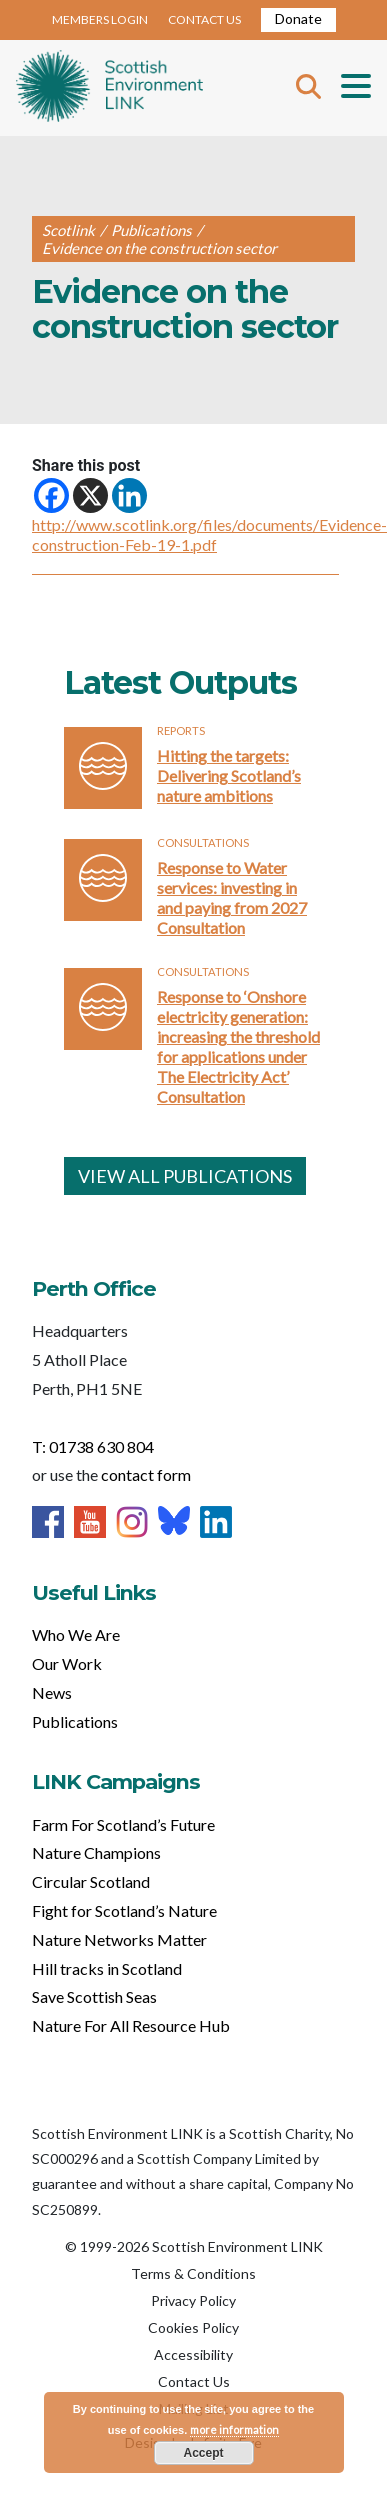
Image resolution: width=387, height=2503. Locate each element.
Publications (75, 1721)
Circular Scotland (91, 1881)
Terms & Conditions (193, 2273)
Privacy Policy (193, 2300)
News (52, 1692)
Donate (298, 18)
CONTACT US (204, 19)
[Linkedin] (129, 495)
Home (109, 88)
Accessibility (193, 2354)
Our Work (67, 1663)
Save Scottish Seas (94, 1996)
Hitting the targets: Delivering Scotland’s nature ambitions (229, 775)
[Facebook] (51, 495)
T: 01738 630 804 (93, 1446)
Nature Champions (96, 1852)
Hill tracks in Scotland (107, 1968)
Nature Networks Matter (119, 1939)
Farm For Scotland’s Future (123, 1824)
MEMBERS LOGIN (100, 19)
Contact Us (194, 2381)
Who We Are (76, 1634)
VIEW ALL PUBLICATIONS (185, 1176)
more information (234, 2429)
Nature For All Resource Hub (131, 2025)
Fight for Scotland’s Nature (124, 1910)
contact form (146, 1474)
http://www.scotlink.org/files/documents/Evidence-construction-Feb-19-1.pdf (209, 534)
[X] (90, 495)
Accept (203, 2453)
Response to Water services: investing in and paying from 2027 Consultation (232, 897)
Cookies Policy (193, 2327)
